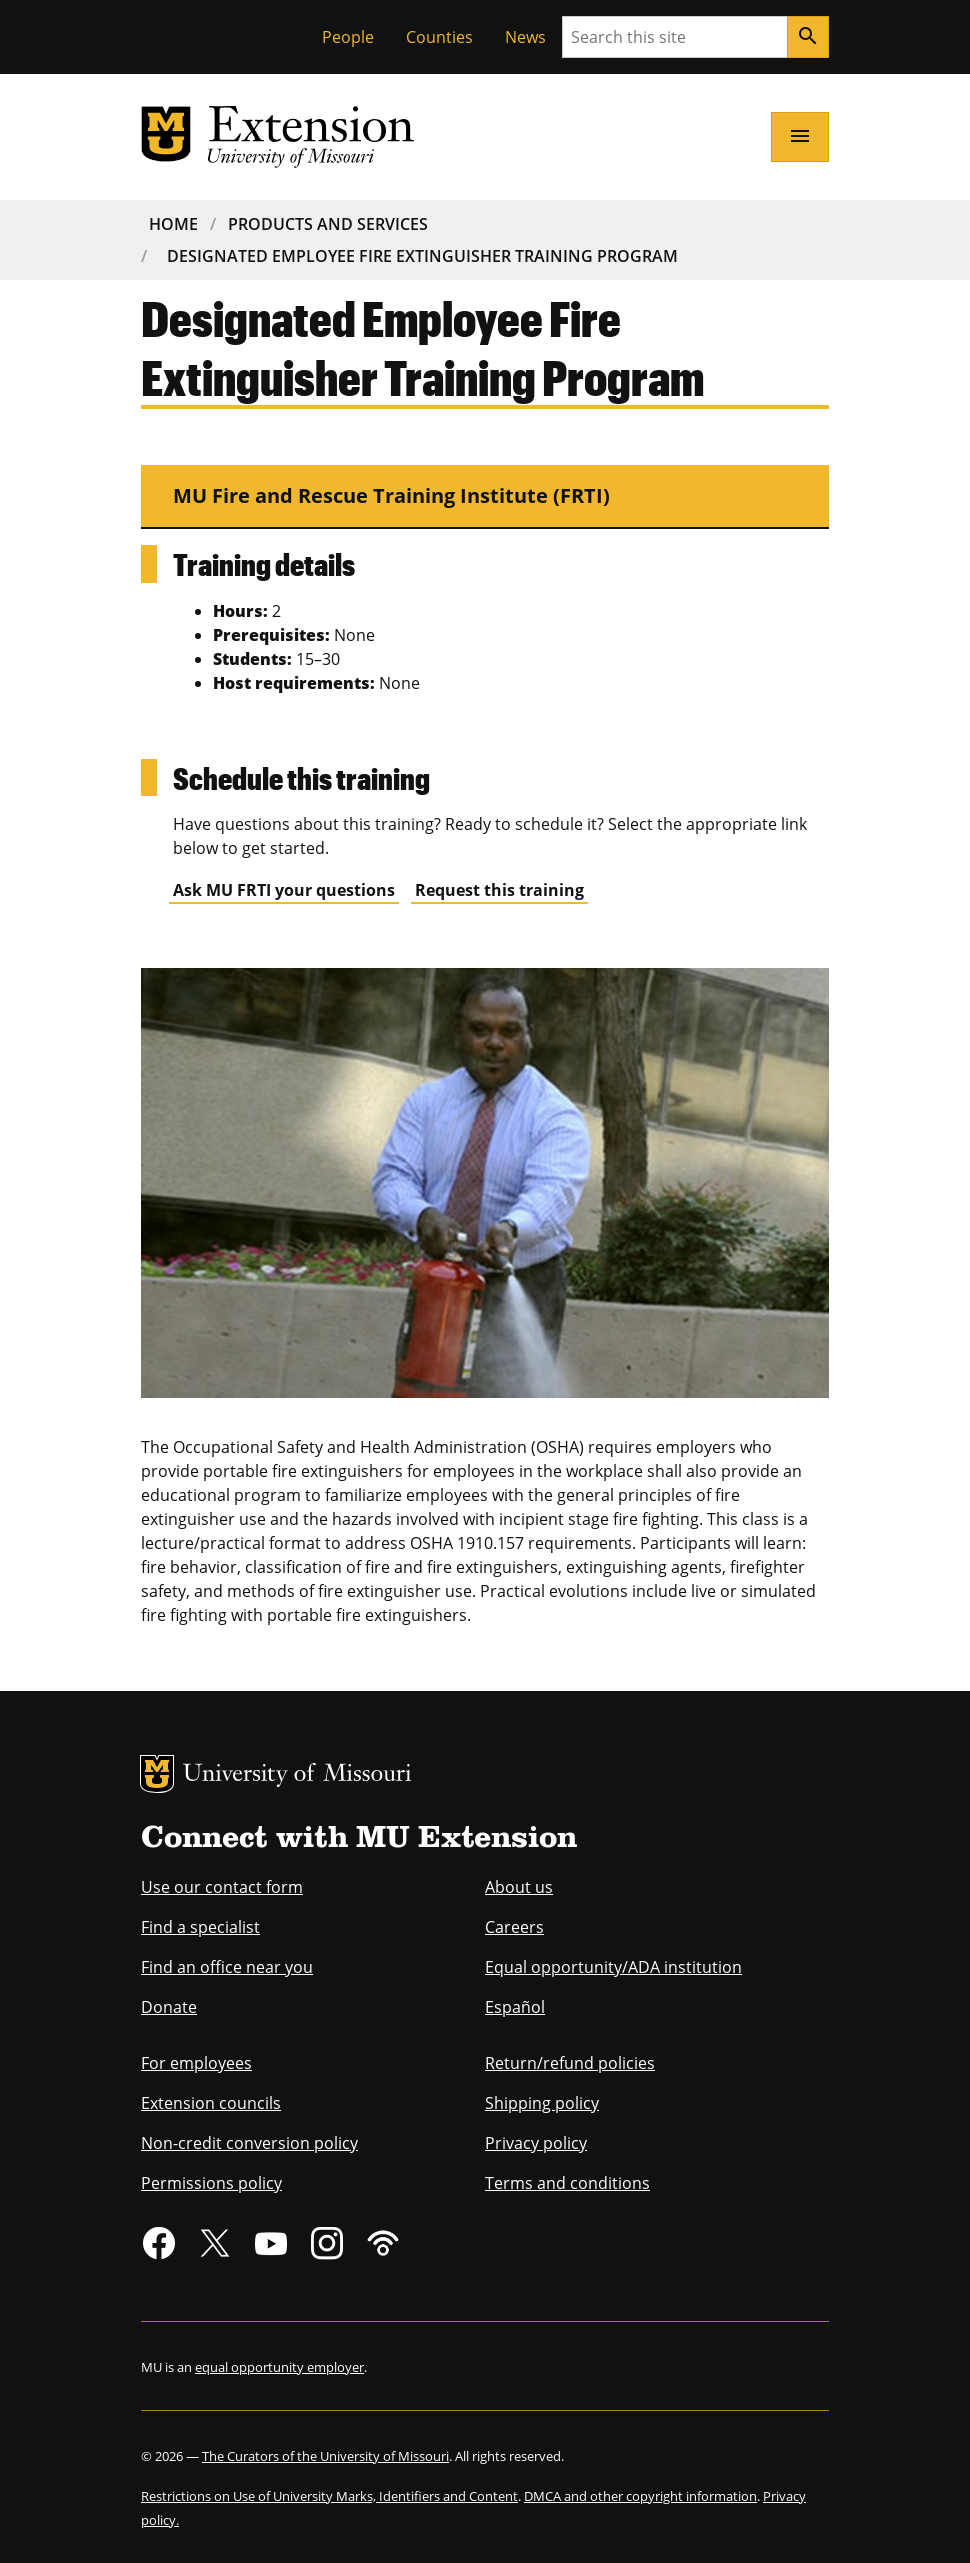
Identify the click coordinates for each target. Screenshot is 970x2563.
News (525, 37)
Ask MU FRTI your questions (284, 890)
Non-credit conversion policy (249, 2143)
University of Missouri (297, 1775)
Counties (439, 37)
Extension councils (211, 2103)
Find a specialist (200, 1927)
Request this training (499, 890)
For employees (196, 2063)
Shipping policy (542, 2103)
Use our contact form (222, 1887)
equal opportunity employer (279, 2367)
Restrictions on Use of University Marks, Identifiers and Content (329, 2496)
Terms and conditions (567, 2183)
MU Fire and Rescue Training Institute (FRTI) (391, 495)
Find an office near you (227, 1967)
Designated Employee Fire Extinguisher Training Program (422, 256)
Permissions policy (211, 2183)
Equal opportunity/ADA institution (613, 1967)
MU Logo (157, 1774)
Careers (514, 1927)
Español (515, 2007)
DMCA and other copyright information (640, 2496)
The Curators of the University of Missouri (325, 2456)
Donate (169, 2007)
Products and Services (328, 224)
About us (519, 1887)
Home (173, 224)
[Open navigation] (800, 137)
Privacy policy (536, 2143)
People (348, 37)
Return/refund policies (570, 2063)
